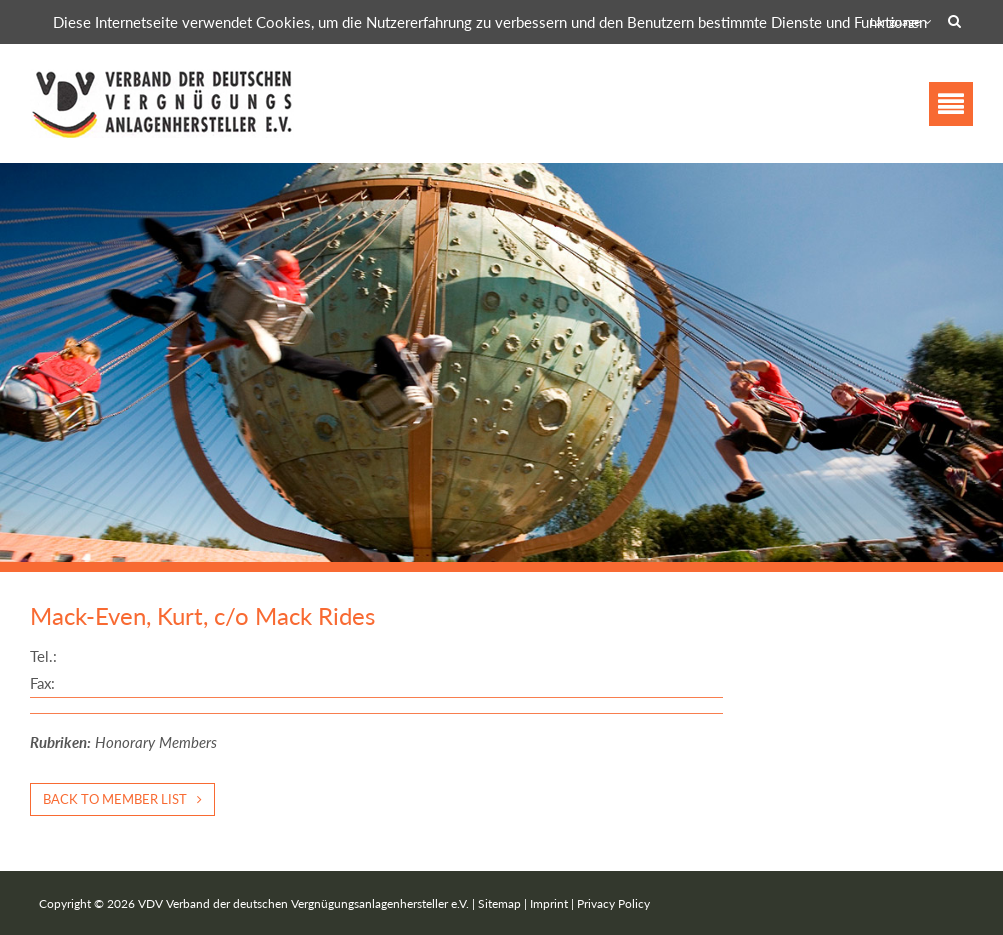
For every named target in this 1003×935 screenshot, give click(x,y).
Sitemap (499, 903)
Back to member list (115, 799)
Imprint (549, 903)
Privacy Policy (613, 903)
